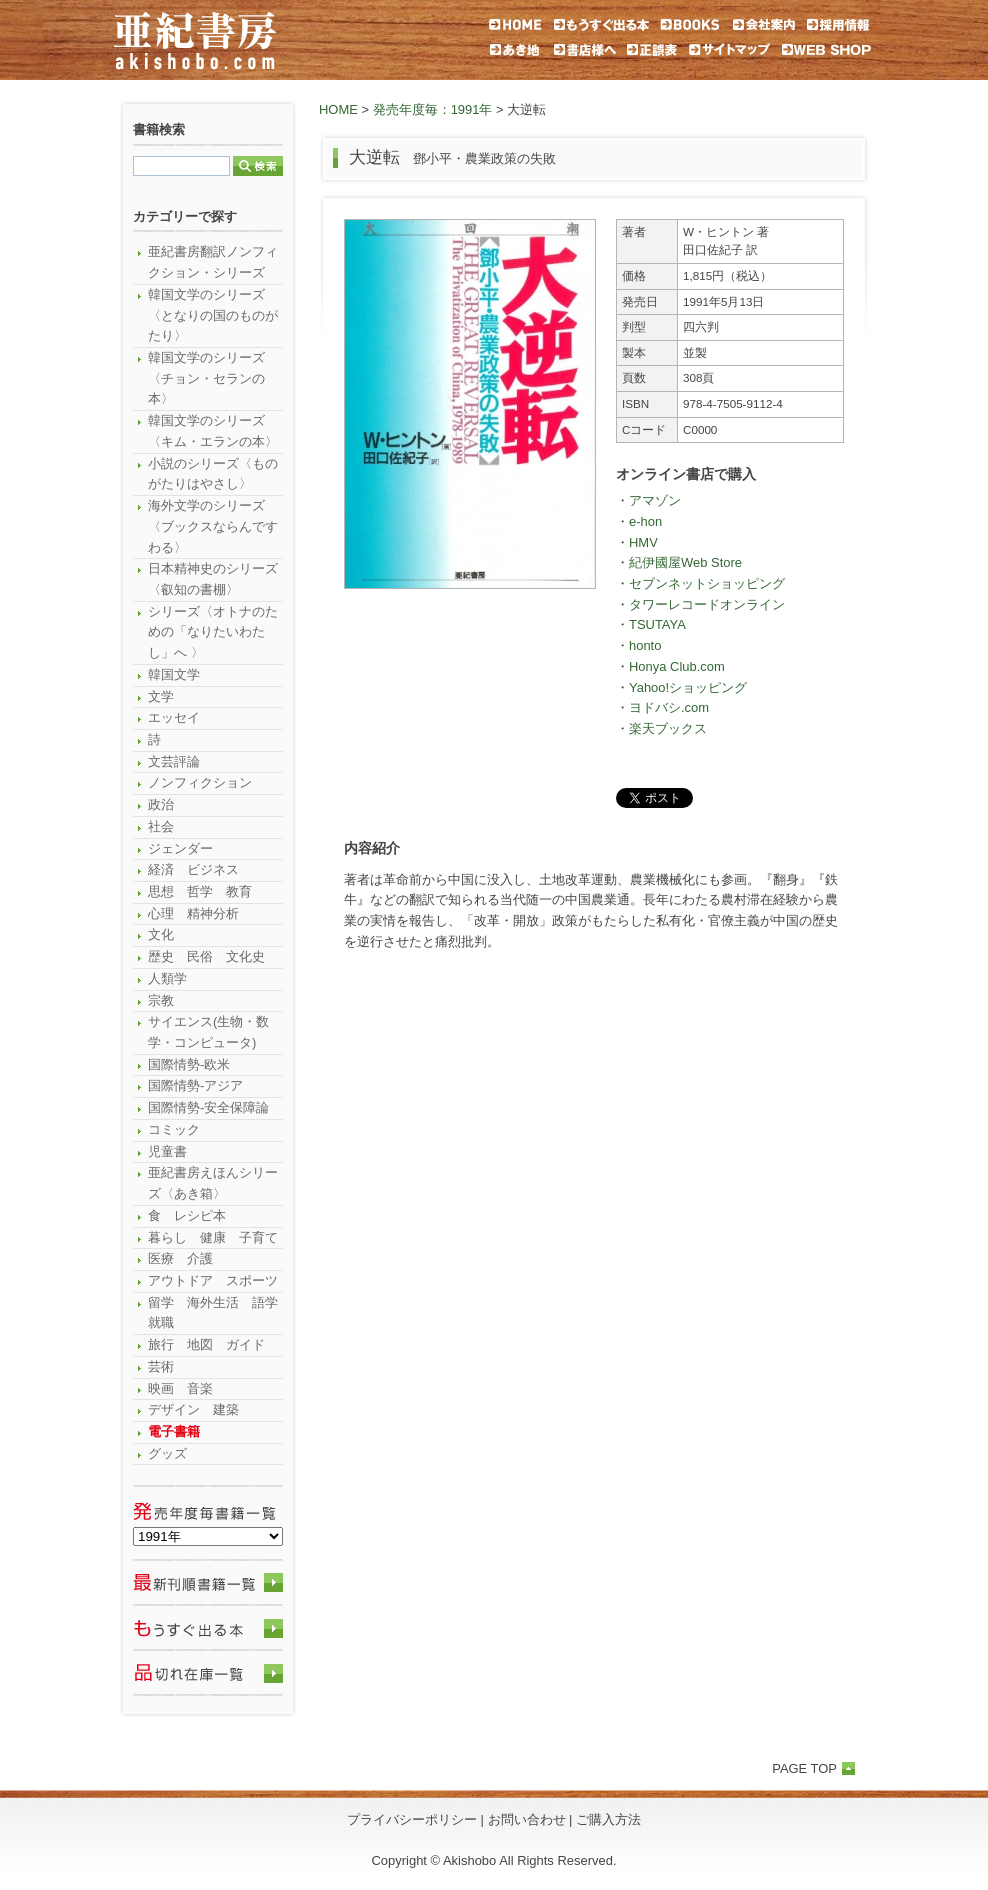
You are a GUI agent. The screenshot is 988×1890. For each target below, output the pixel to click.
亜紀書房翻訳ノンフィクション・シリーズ (213, 262)
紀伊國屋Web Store (685, 562)
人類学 (167, 978)
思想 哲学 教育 (200, 891)
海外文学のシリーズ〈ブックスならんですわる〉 (213, 526)
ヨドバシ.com (669, 707)
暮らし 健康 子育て (213, 1237)
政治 (161, 804)
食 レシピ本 (187, 1215)
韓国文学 (174, 674)
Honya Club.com (677, 666)
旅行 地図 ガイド (206, 1344)
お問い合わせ (527, 1819)
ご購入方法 (608, 1819)
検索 (258, 166)
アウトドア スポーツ (213, 1280)
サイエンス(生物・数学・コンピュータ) (208, 1032)
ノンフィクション (200, 782)
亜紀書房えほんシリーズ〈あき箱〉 (213, 1183)
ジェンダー (180, 848)
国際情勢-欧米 (189, 1064)
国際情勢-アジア (195, 1085)
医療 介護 (180, 1258)
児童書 (167, 1151)
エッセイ (174, 717)
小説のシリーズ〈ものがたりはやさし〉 (213, 474)
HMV (643, 542)
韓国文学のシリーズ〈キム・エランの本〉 (213, 431)
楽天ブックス (668, 728)
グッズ (167, 1453)
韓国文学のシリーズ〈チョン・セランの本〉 (206, 378)
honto (645, 645)
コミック (174, 1129)
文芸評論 (174, 761)
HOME (338, 109)
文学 (161, 696)
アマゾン (655, 500)
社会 (161, 826)
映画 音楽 (180, 1388)
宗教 (161, 1000)
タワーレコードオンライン (707, 604)
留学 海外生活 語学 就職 (215, 1313)
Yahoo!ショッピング (688, 687)
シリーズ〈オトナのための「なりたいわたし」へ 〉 (213, 632)
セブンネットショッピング (707, 583)
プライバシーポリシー (412, 1819)
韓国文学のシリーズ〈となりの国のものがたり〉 (213, 315)
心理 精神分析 (193, 913)
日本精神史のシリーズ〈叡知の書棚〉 (213, 579)
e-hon (645, 521)
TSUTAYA (657, 624)
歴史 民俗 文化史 (206, 956)
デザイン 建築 (193, 1409)
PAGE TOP (804, 1768)
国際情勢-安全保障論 (208, 1107)
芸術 (161, 1366)
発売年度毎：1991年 (433, 109)
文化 (161, 934)
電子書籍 (174, 1431)
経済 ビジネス (193, 869)
